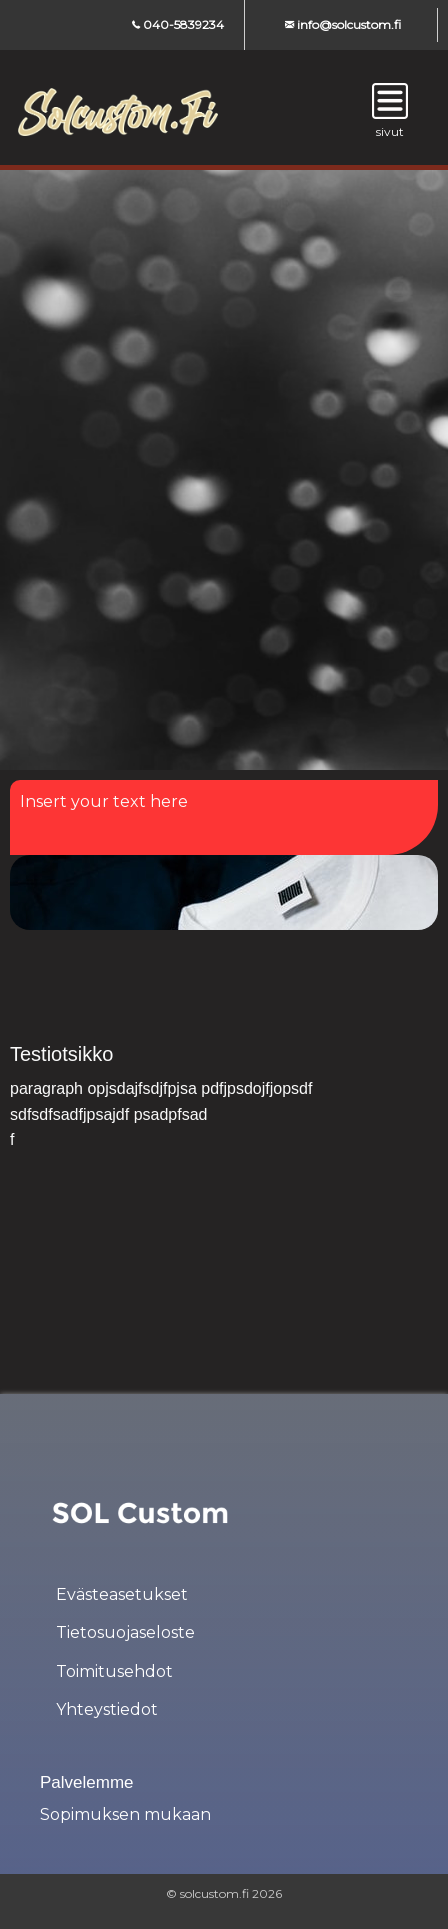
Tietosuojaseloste (125, 1632)
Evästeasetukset (122, 1594)
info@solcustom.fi (343, 24)
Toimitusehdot (114, 1671)
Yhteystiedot (107, 1709)
